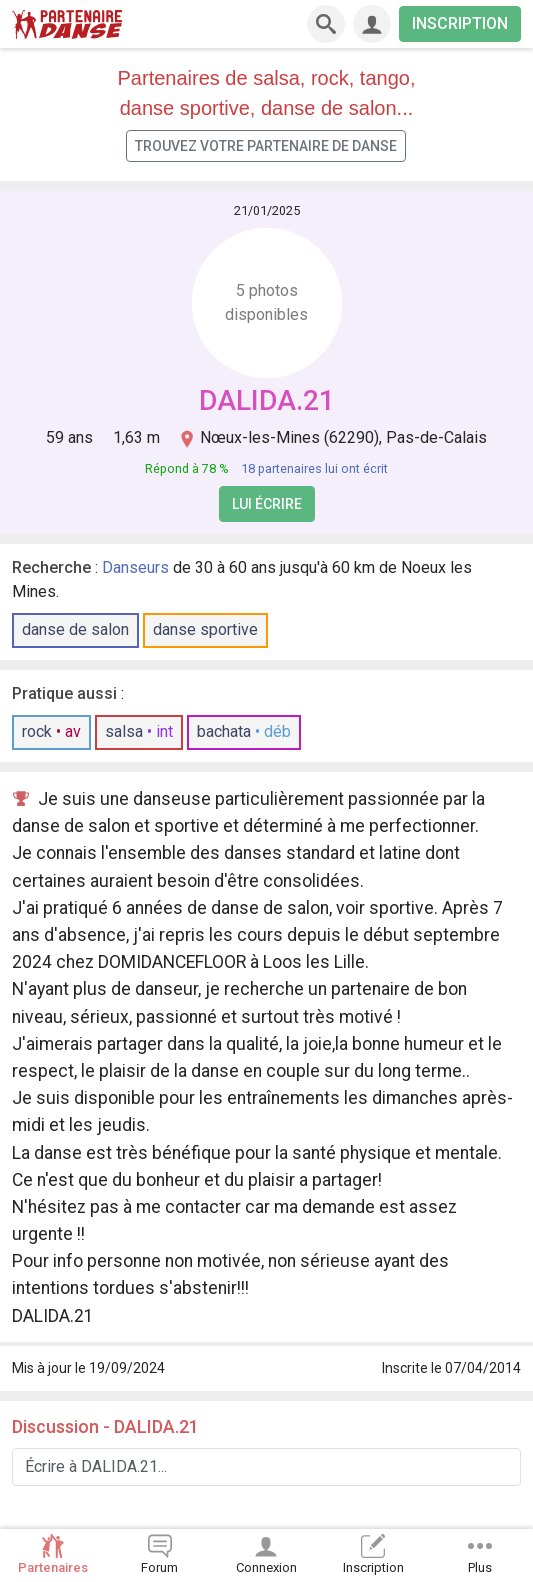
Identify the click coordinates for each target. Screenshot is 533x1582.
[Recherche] (326, 24)
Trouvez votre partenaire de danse (266, 146)
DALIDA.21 (267, 400)
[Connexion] (372, 24)
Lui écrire (267, 504)
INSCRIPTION (460, 23)
